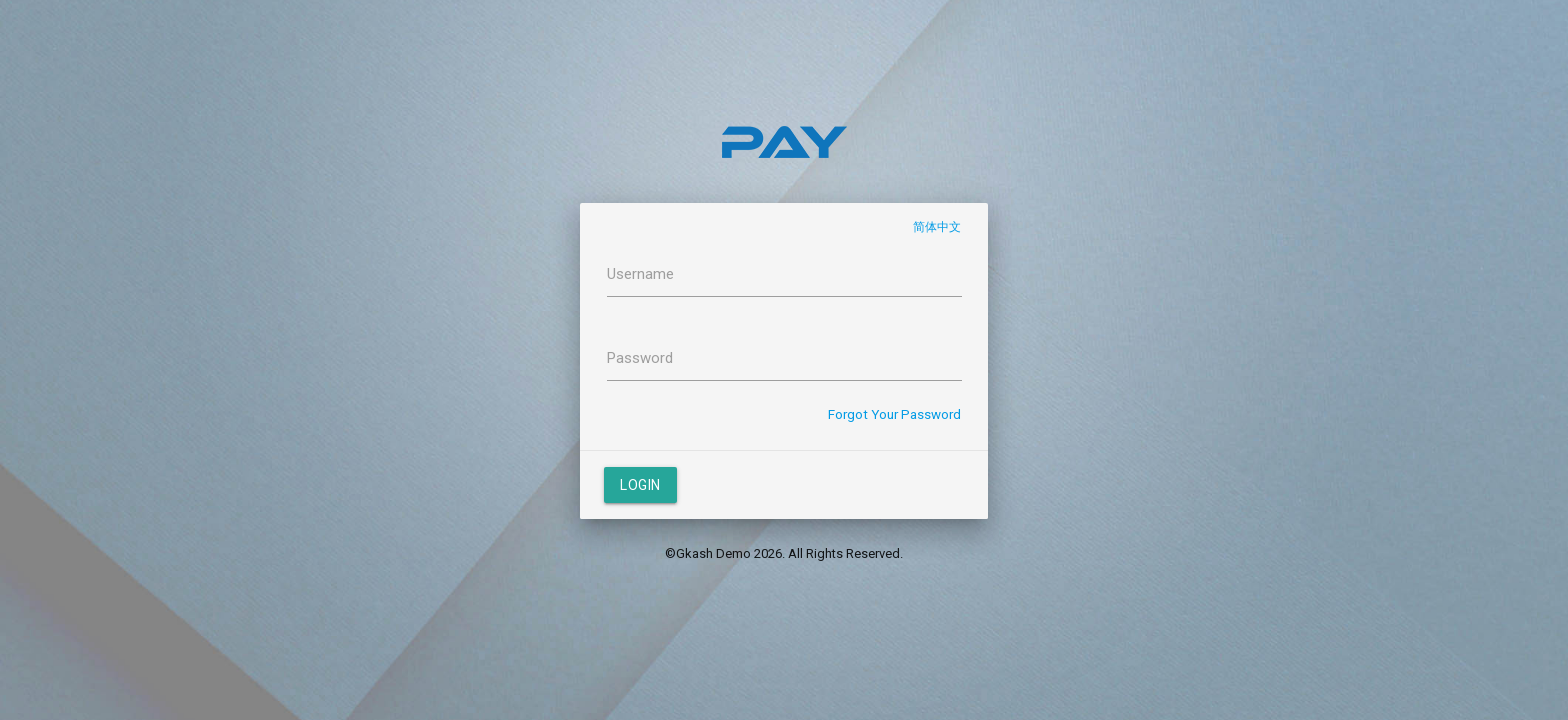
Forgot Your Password (894, 414)
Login (640, 485)
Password (640, 358)
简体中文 (937, 227)
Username (640, 274)
